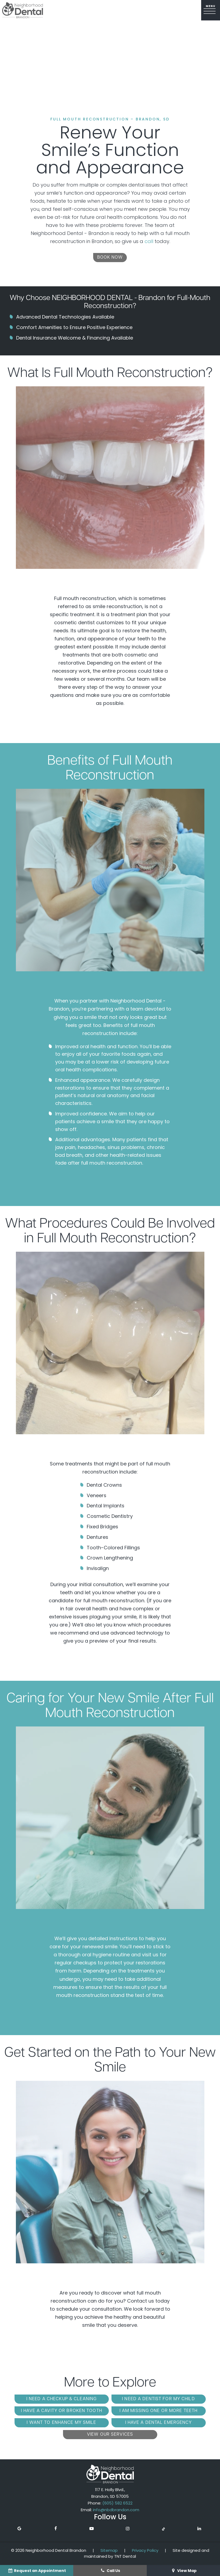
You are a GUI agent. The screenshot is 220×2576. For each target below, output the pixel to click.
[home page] (22, 10)
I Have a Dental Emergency (158, 2423)
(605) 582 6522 (117, 2503)
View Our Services (110, 2434)
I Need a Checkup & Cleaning (61, 2399)
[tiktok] (163, 2528)
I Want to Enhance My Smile (61, 2423)
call (149, 241)
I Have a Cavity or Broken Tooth (61, 2411)
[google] (19, 2528)
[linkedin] (199, 2528)
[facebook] (55, 2528)
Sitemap (109, 2550)
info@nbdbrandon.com (116, 2510)
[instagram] (128, 2528)
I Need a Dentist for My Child (158, 2399)
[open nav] (210, 10)
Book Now (110, 257)
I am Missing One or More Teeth (159, 2411)
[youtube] (92, 2528)
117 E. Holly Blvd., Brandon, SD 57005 (110, 2493)
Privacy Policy (145, 2550)
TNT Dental (125, 2556)
